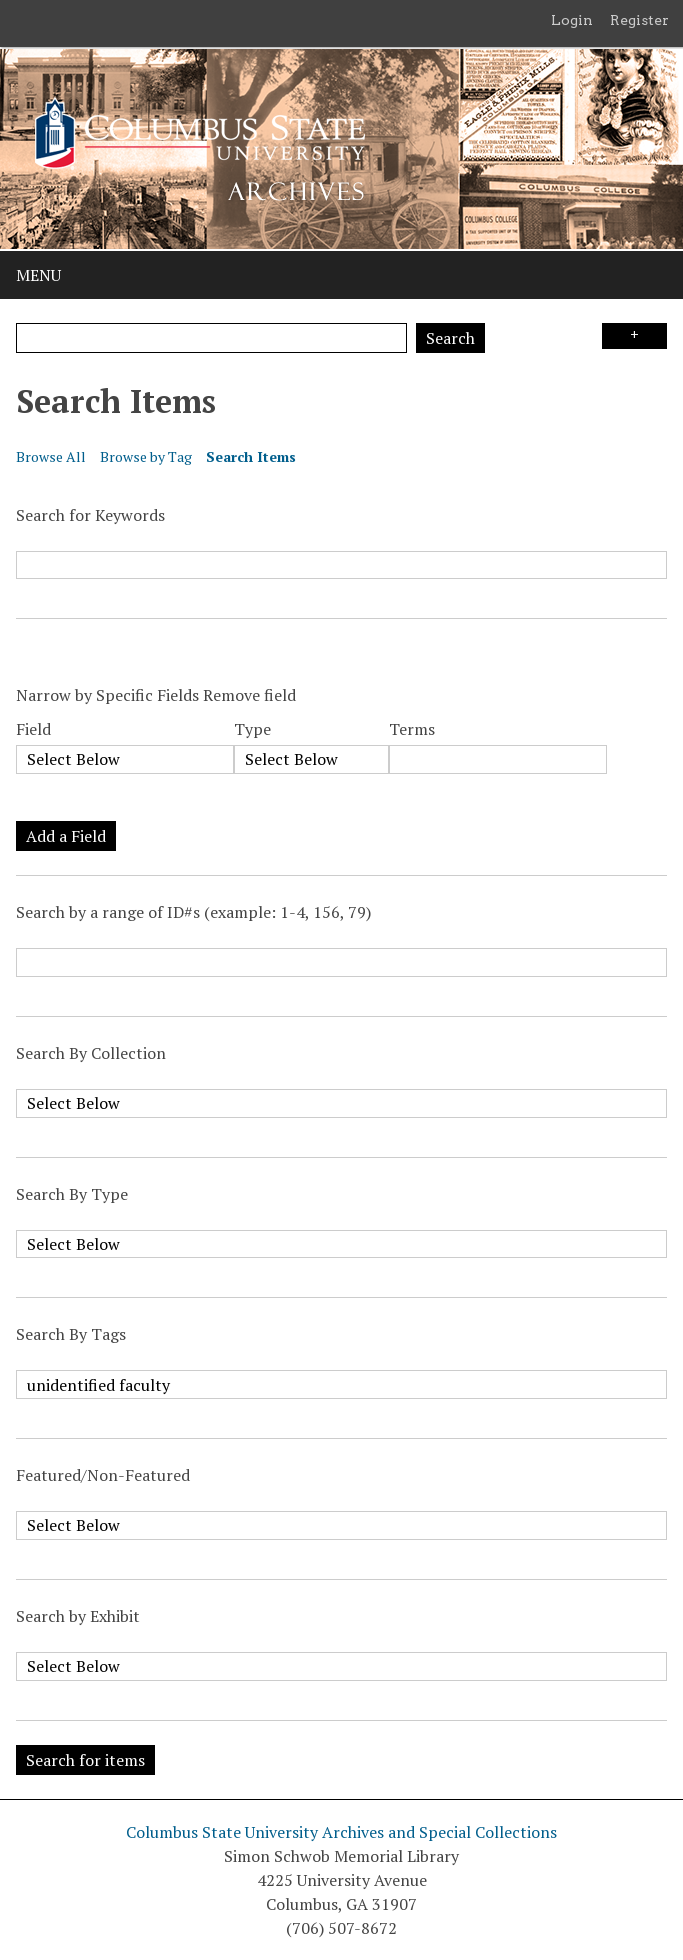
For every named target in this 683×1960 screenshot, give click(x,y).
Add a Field (66, 836)
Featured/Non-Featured (103, 1475)
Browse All (51, 456)
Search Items (251, 456)
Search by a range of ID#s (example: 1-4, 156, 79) (193, 912)
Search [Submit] (450, 338)
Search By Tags (71, 1334)
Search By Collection (91, 1053)
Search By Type (72, 1194)
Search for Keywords (90, 515)
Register (639, 20)
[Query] (211, 338)
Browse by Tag (146, 456)
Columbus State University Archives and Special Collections (341, 1832)
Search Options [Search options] (634, 336)
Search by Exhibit (78, 1616)
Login (572, 20)
